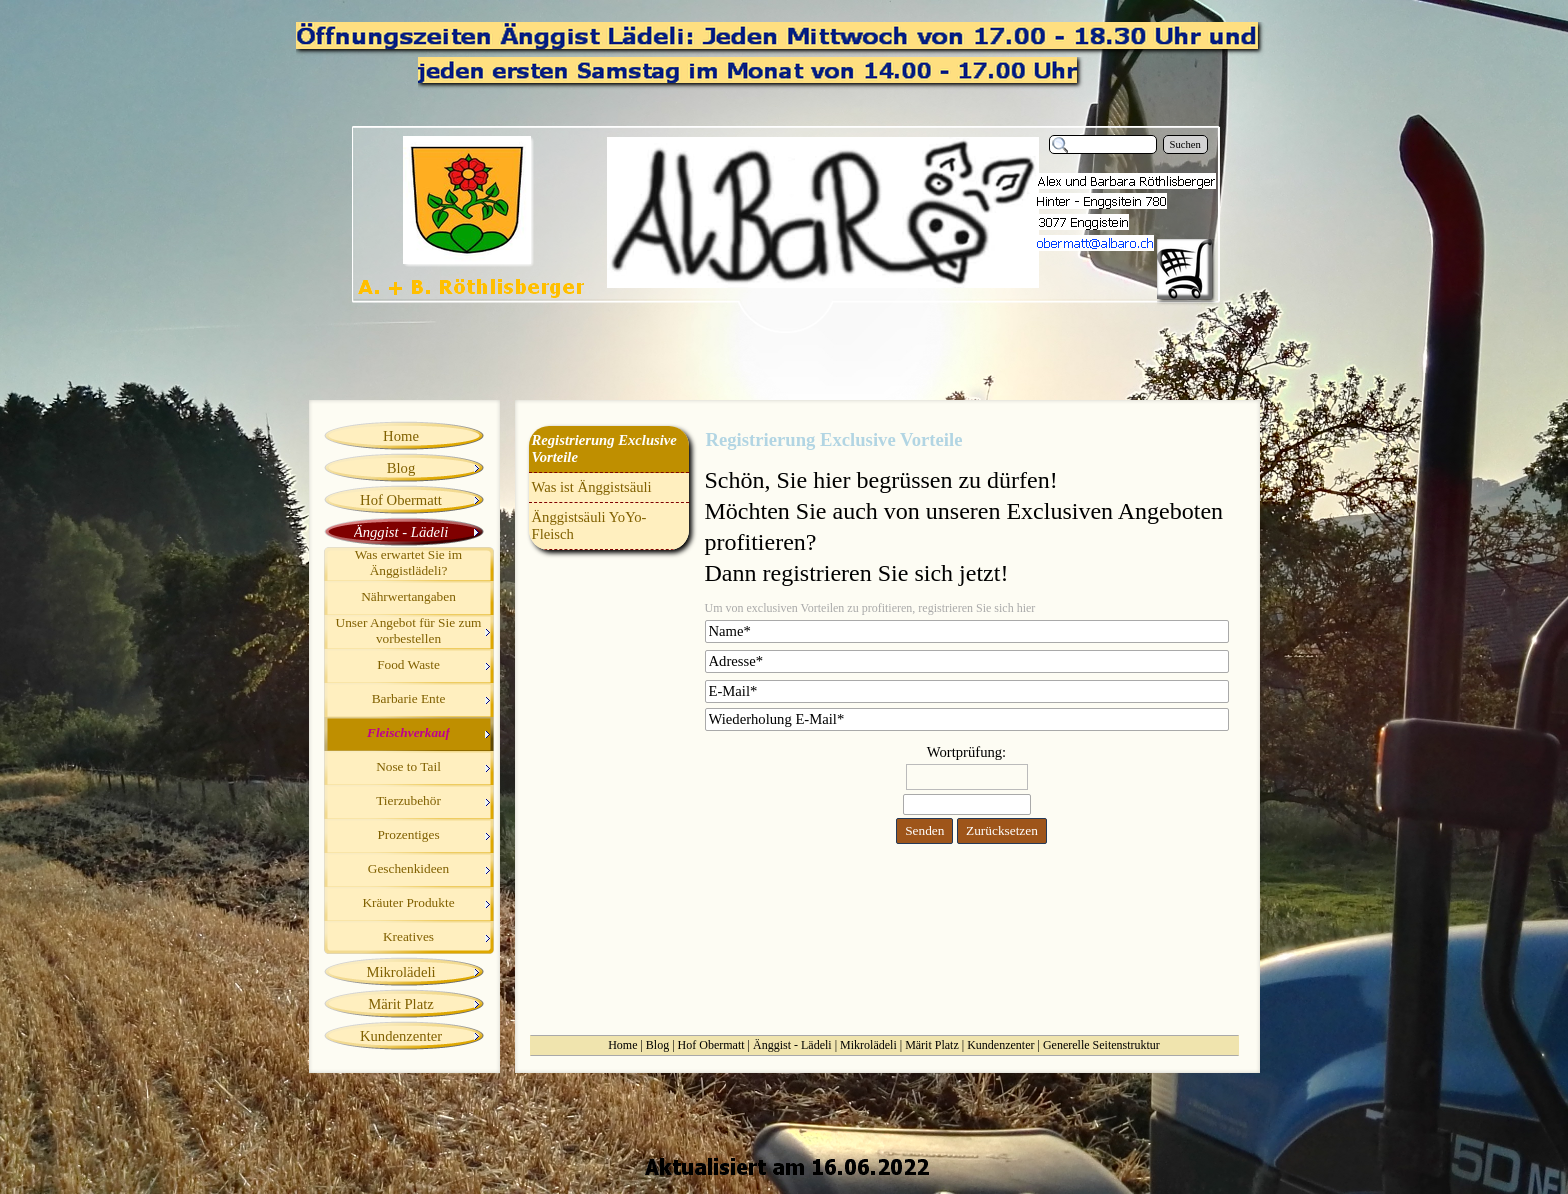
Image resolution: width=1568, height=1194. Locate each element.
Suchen (1185, 144)
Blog (657, 1045)
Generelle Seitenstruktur (1101, 1045)
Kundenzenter (1000, 1045)
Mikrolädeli (868, 1045)
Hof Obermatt (711, 1045)
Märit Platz (932, 1045)
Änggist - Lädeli (792, 1045)
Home (622, 1045)
